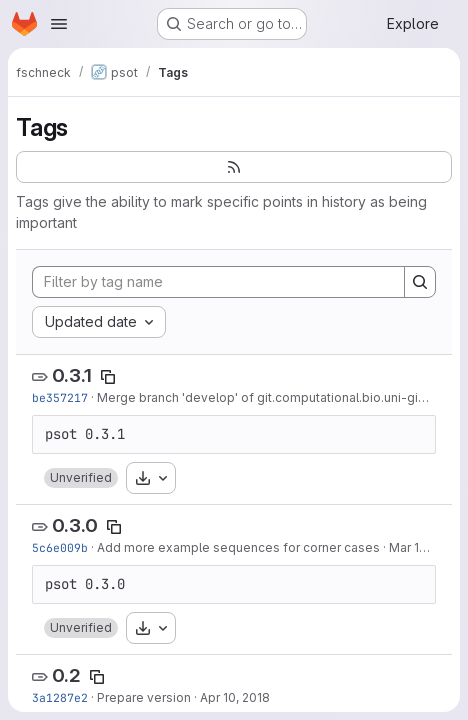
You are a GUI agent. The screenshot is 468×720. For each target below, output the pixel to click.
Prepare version (144, 697)
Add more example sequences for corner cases (238, 547)
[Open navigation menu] (59, 24)
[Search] (420, 282)
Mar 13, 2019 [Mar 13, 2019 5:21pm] (425, 547)
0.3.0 (75, 525)
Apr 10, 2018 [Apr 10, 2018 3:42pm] (235, 697)
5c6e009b (60, 547)
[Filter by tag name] (218, 282)
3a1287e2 (60, 697)
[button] (81, 478)
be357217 (60, 397)
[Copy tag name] (108, 377)
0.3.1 (72, 375)
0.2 (66, 675)
